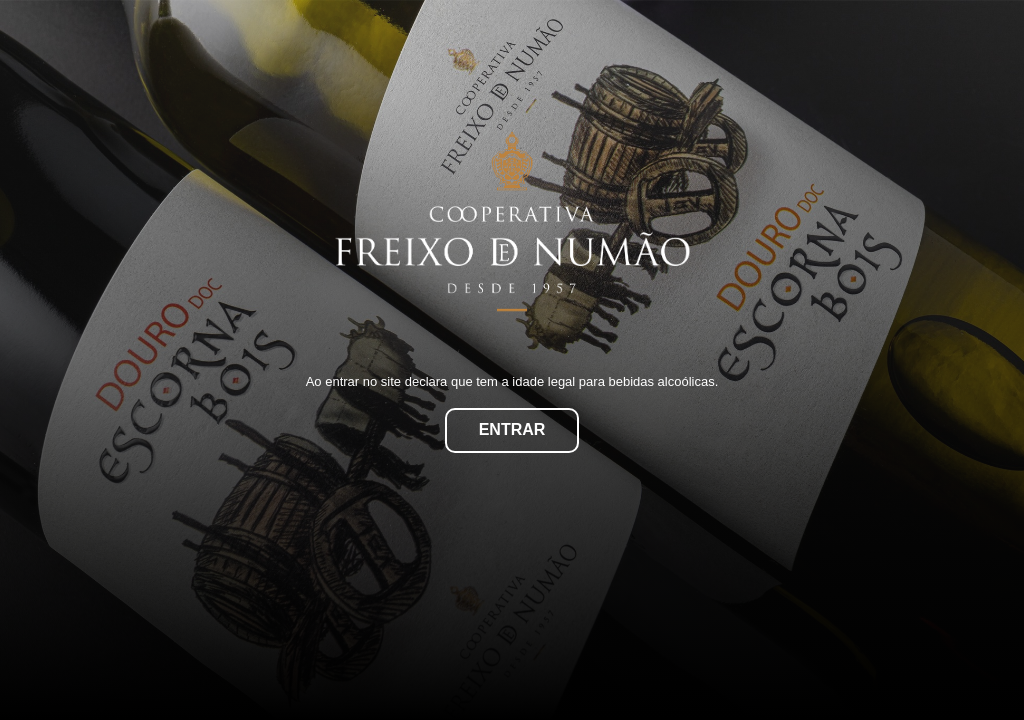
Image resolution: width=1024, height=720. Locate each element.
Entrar (512, 429)
